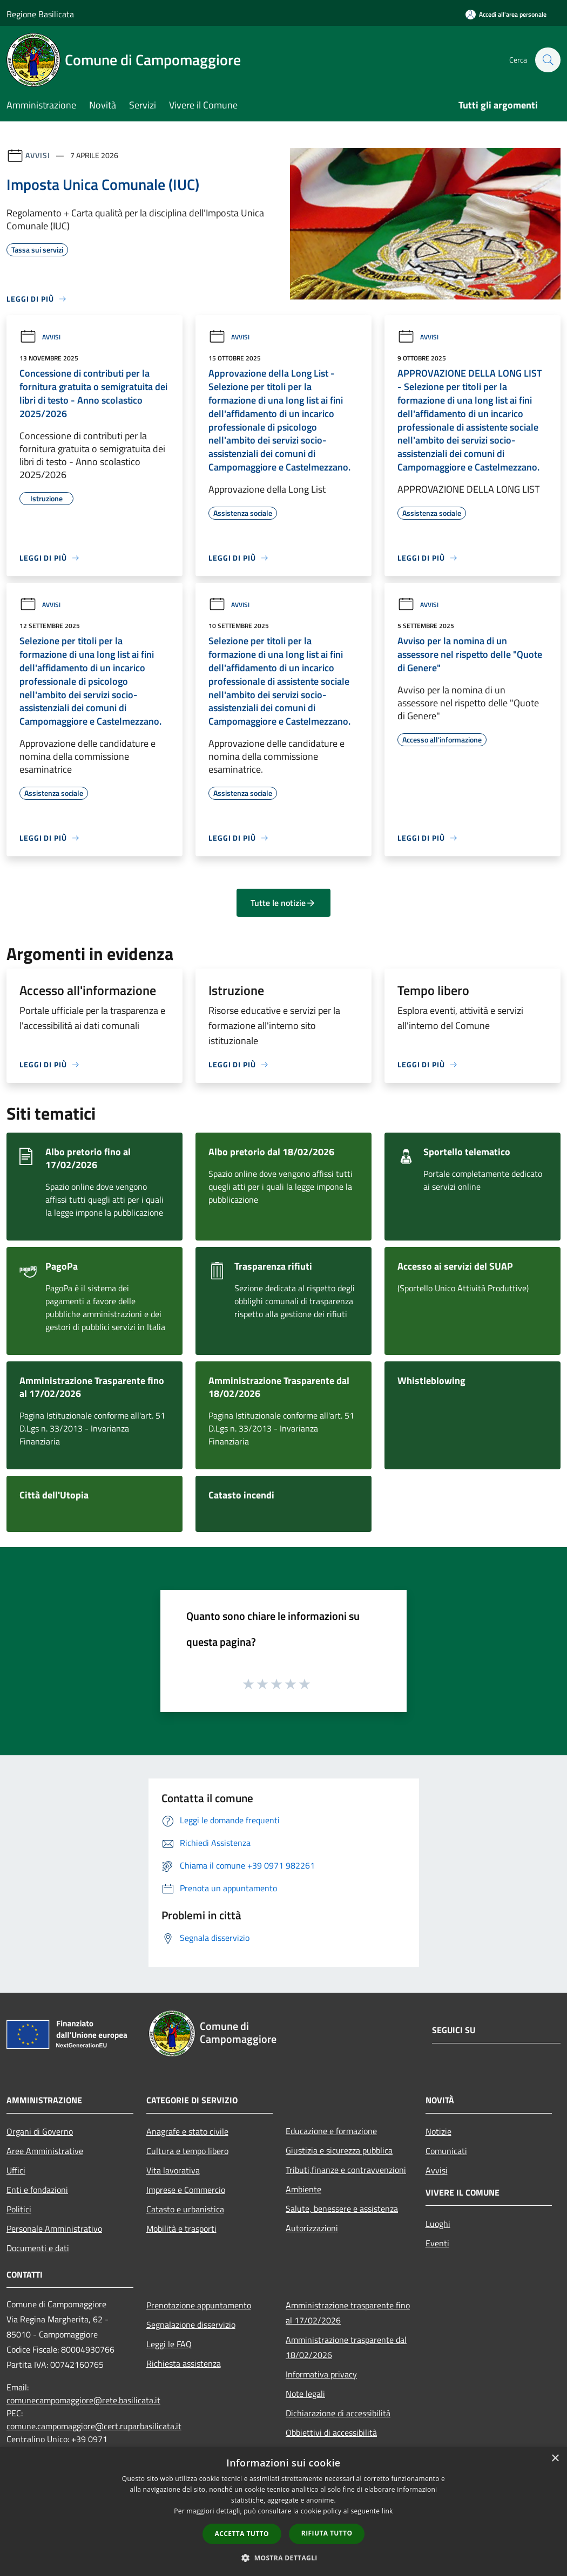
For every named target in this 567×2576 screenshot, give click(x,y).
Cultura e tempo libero (187, 2150)
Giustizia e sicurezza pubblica (339, 2150)
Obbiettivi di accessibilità (331, 2432)
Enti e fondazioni (37, 2189)
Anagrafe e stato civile (187, 2131)
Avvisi (37, 155)
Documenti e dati (37, 2247)
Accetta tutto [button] (242, 2533)
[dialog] (283, 2511)
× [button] (555, 2459)
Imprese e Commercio (185, 2189)
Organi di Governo (39, 2131)
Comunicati (446, 2150)
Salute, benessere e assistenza (342, 2208)
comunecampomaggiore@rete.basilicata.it (83, 2400)
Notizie (438, 2131)
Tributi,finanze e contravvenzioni (346, 2169)
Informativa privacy (321, 2374)
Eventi (437, 2243)
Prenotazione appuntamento (198, 2305)
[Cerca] (548, 60)
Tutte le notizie (283, 902)
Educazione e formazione (331, 2130)
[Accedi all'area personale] (506, 14)
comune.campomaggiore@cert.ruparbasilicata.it (93, 2426)
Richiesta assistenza (183, 2363)
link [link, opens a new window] (387, 2511)
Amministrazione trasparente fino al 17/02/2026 (348, 2313)
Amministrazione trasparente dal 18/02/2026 (346, 2347)
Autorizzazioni (312, 2227)
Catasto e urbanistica (185, 2209)
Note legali (305, 2393)
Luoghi (438, 2223)
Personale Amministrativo (54, 2228)
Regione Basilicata (40, 14)
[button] (283, 2557)
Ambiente (303, 2189)
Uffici (15, 2170)
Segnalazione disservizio (190, 2324)
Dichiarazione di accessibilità (338, 2413)
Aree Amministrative (44, 2150)
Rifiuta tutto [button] (327, 2533)
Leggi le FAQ (169, 2344)
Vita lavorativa (173, 2170)
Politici (18, 2209)
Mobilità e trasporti (181, 2228)
